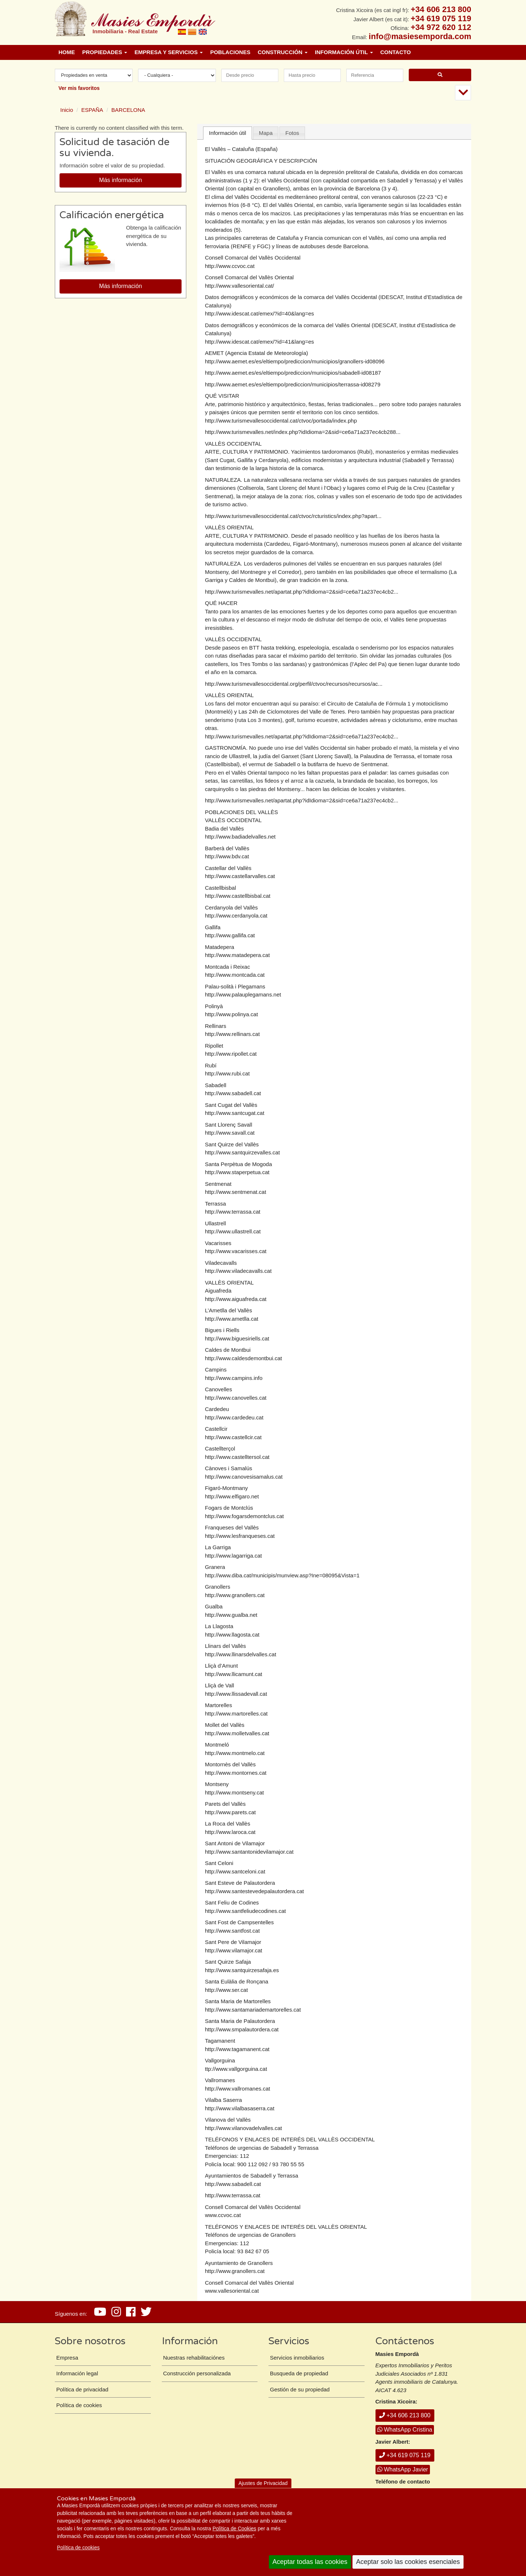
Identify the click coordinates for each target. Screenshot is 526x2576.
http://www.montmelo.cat (234, 1753)
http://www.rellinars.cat (232, 1034)
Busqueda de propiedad (299, 2373)
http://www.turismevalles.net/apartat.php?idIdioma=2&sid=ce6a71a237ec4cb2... (302, 592)
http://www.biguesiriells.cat (237, 1338)
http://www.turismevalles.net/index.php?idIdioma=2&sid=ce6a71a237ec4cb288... (302, 432)
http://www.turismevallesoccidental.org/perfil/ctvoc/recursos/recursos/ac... (293, 684)
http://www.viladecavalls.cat (238, 1271)
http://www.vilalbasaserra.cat (239, 2108)
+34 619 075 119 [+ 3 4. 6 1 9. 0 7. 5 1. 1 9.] (441, 18)
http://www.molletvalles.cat (237, 1733)
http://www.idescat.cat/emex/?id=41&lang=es (259, 341)
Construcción (283, 52)
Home (66, 52)
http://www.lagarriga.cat (233, 1555)
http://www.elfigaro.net (232, 1496)
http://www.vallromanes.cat (237, 2088)
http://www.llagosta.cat (232, 1634)
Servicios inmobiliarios (297, 2357)
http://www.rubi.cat (227, 1073)
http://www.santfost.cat (232, 1931)
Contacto (395, 52)
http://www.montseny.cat (234, 1792)
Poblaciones (230, 52)
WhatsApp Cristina (404, 2429)
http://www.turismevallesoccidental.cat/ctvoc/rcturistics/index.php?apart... (293, 516)
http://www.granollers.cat (234, 1595)
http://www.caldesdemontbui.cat (243, 1358)
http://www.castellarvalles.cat (240, 876)
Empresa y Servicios (168, 52)
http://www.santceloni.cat (235, 1871)
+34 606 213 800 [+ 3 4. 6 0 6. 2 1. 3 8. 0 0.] (441, 9)
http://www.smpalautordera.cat (242, 2029)
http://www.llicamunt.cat (233, 1674)
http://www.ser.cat (226, 1990)
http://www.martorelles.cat (236, 1713)
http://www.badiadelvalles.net (240, 836)
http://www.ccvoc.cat (230, 266)
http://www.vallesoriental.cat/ (239, 286)
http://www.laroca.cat (230, 1832)
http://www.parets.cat (230, 1812)
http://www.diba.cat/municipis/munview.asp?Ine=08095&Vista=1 (282, 1575)
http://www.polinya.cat (231, 1014)
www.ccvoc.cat (223, 2215)
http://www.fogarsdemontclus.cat (244, 1516)
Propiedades (104, 52)
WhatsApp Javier (402, 2469)
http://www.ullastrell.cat (233, 1231)
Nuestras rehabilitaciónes (194, 2357)
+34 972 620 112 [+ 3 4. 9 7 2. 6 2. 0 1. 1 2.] (441, 27)
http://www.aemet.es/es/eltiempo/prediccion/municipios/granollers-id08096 (295, 361)
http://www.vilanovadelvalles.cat (243, 2128)
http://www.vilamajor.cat (233, 1950)
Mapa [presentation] (266, 133)
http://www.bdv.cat (227, 856)
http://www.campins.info (234, 1378)
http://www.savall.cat (230, 1133)
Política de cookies (78, 2547)
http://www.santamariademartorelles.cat (253, 2009)
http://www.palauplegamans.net (243, 994)
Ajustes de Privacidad (263, 2483)
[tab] (227, 133)
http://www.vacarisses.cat (235, 1251)
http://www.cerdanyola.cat (236, 915)
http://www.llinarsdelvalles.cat (240, 1654)
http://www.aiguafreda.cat (235, 1299)
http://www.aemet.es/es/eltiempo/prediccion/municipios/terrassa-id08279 (292, 384)
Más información (120, 180)
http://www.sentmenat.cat (235, 1192)
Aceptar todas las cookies (309, 2561)
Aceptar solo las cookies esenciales (408, 2561)
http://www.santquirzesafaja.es (242, 1970)
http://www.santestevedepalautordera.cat (254, 1891)
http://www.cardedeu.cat (234, 1417)
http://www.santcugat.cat (234, 1113)
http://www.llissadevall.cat (236, 1694)
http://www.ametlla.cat (231, 1319)
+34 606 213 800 (405, 2415)
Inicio (66, 110)
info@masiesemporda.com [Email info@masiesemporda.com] (420, 36)
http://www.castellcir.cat (233, 1437)
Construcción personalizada (197, 2373)
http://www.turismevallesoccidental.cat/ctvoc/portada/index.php (281, 420)
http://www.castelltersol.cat (237, 1457)
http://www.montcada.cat (234, 975)
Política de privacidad (82, 2389)
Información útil (344, 52)
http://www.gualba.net (231, 1615)
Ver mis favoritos (79, 88)
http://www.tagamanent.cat (237, 2049)
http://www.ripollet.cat (231, 1054)
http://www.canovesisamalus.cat (244, 1477)
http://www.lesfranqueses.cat (240, 1536)
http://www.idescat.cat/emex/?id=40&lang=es (259, 313)
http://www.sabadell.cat (233, 1093)
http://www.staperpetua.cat (237, 1172)
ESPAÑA (92, 110)
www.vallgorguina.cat (241, 2069)
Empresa (67, 2357)
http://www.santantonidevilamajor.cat (249, 1852)
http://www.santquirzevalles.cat (242, 1152)
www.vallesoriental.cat (232, 2291)
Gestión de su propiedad (299, 2389)
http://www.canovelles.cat (235, 1398)
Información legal (77, 2373)
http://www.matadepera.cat (237, 955)
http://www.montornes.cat (235, 1773)
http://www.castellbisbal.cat (237, 896)
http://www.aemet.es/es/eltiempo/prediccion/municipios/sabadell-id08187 (293, 373)
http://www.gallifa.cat (230, 935)
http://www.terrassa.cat (232, 1211)
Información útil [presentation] (227, 133)
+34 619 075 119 (405, 2455)
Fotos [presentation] (292, 133)
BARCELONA (128, 110)
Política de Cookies (234, 2528)
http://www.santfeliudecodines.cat (245, 1911)
